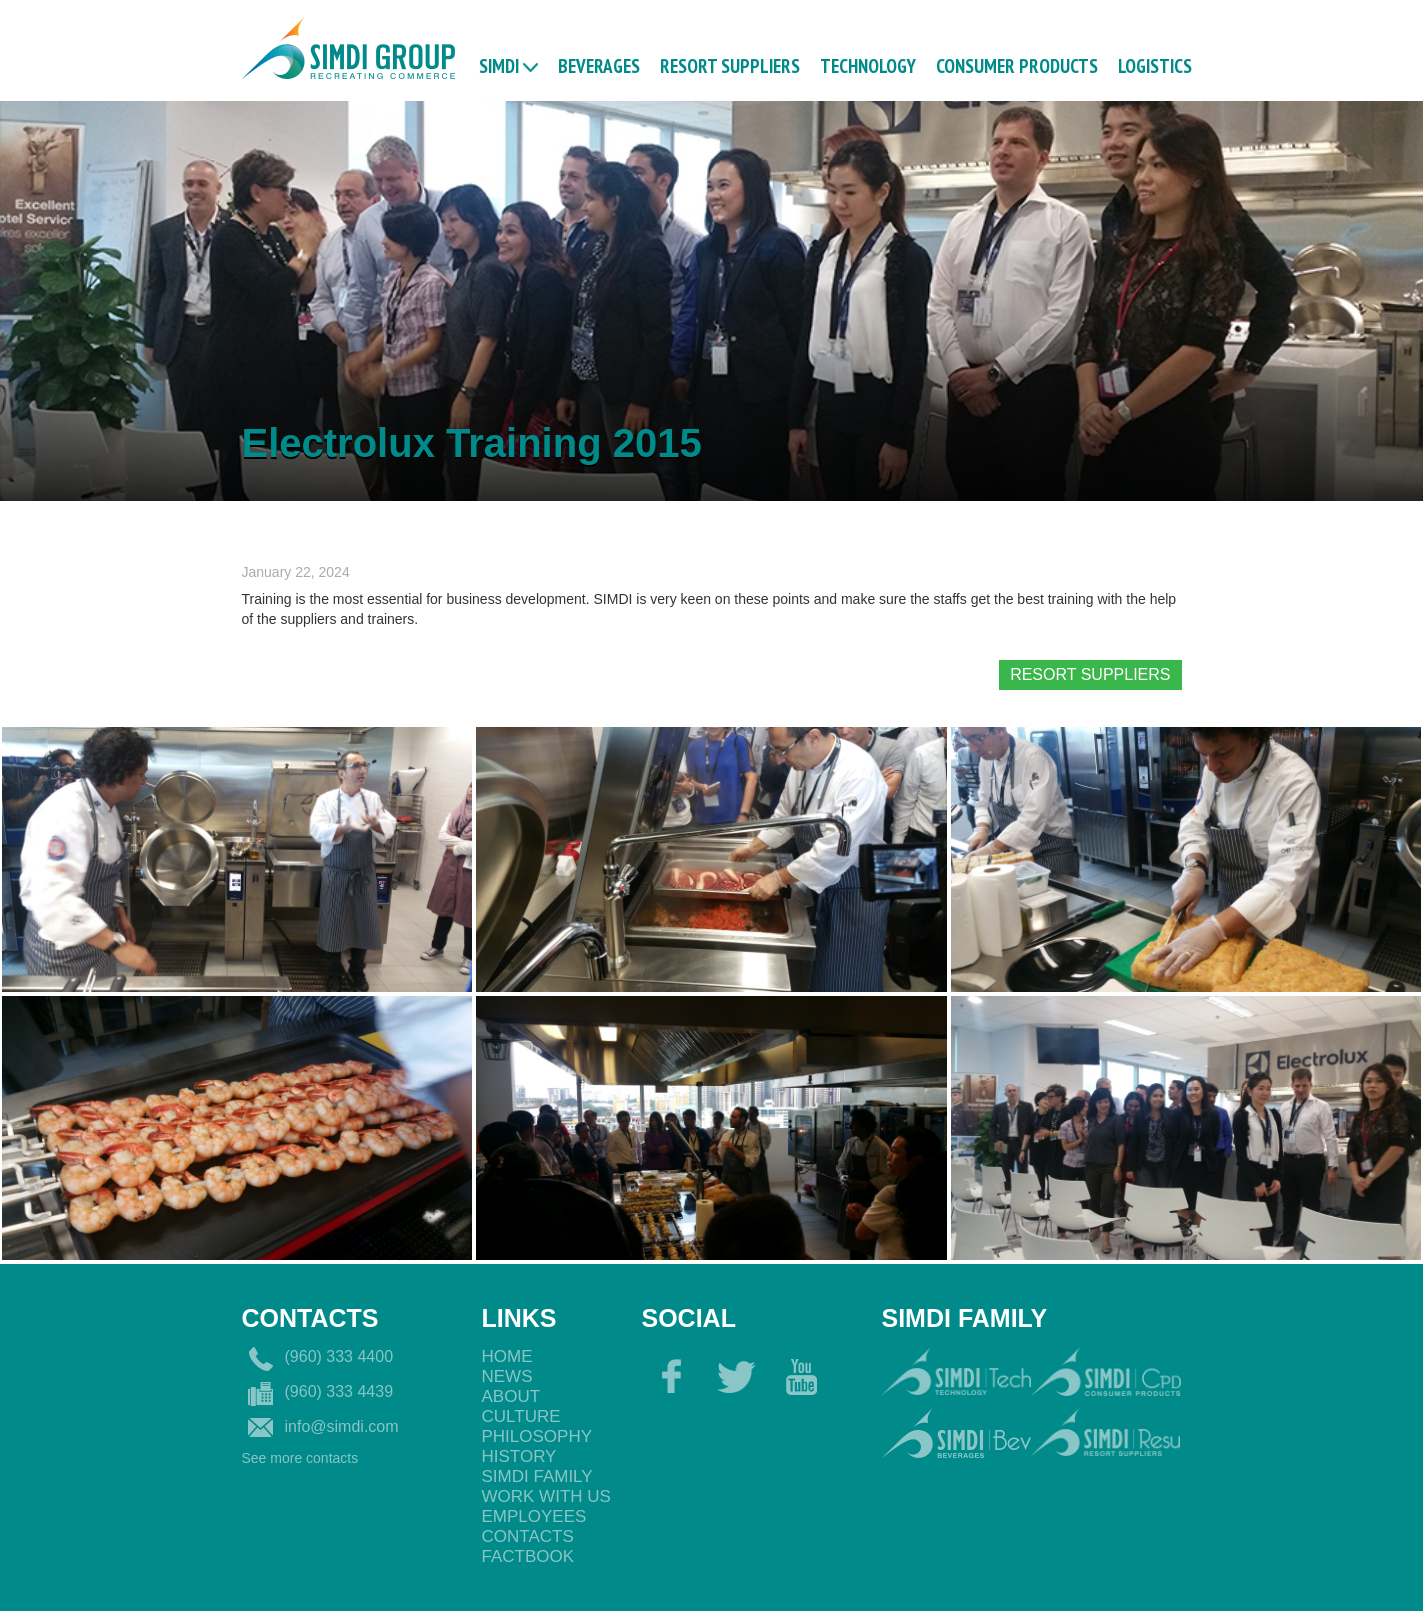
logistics (1155, 65)
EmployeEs (534, 1516)
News (507, 1376)
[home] (348, 46)
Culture (521, 1416)
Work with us (546, 1496)
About (511, 1396)
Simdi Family (537, 1476)
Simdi (499, 65)
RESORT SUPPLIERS (730, 65)
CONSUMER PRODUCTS (1017, 65)
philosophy (537, 1436)
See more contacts (300, 1458)
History (519, 1456)
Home (507, 1356)
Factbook (528, 1556)
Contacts (528, 1536)
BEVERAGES (599, 65)
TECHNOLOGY (868, 65)
